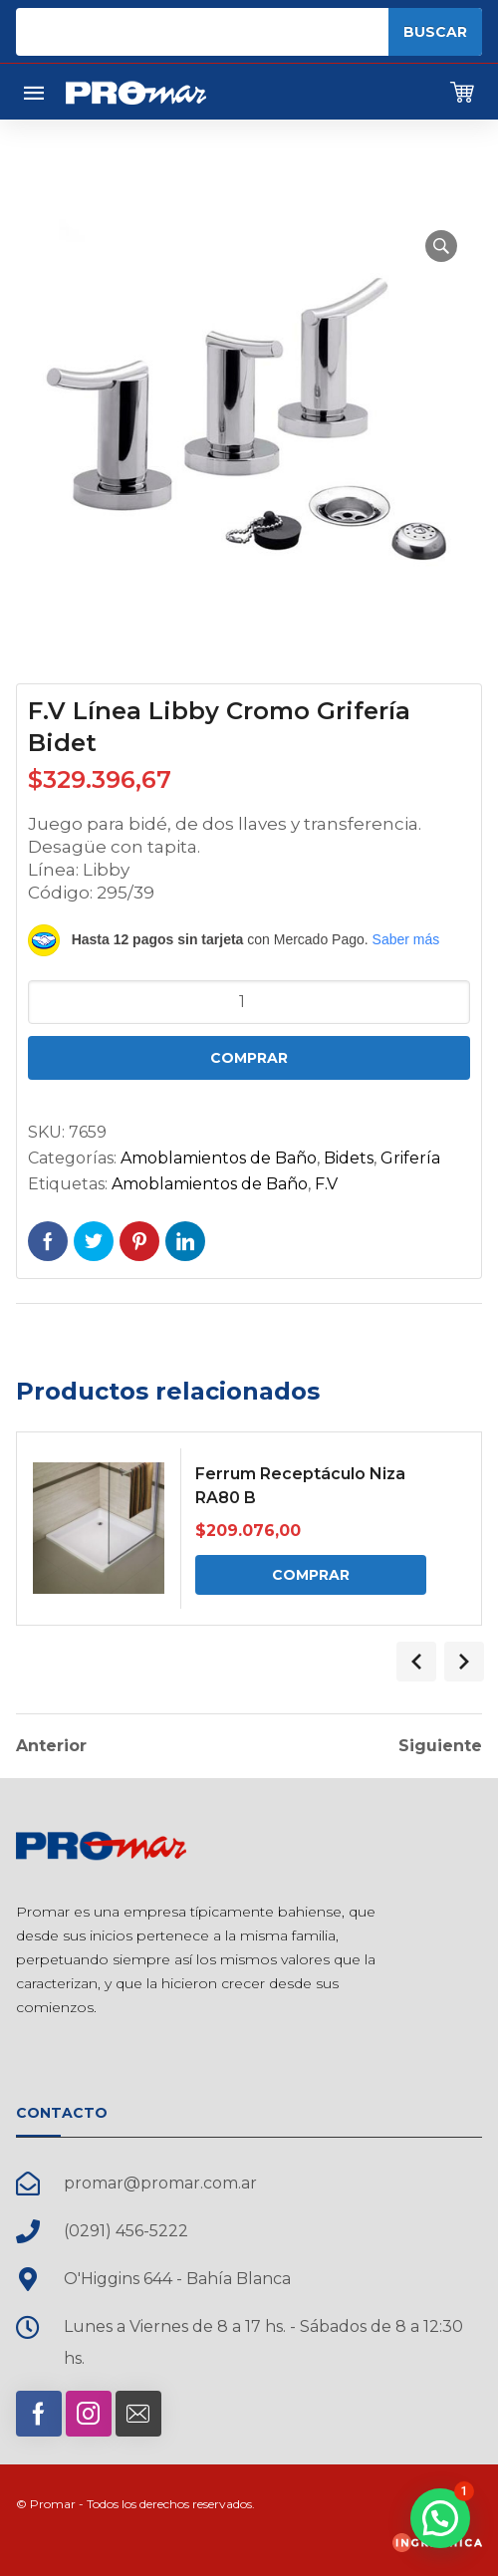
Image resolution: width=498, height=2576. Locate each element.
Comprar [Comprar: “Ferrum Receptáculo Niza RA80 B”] (311, 1575)
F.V (326, 1183)
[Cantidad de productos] (249, 1002)
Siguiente (440, 1746)
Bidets (349, 1158)
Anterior (51, 1746)
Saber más (406, 939)
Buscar (435, 32)
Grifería (410, 1158)
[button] (441, 246)
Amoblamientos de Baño (219, 1158)
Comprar (249, 1058)
